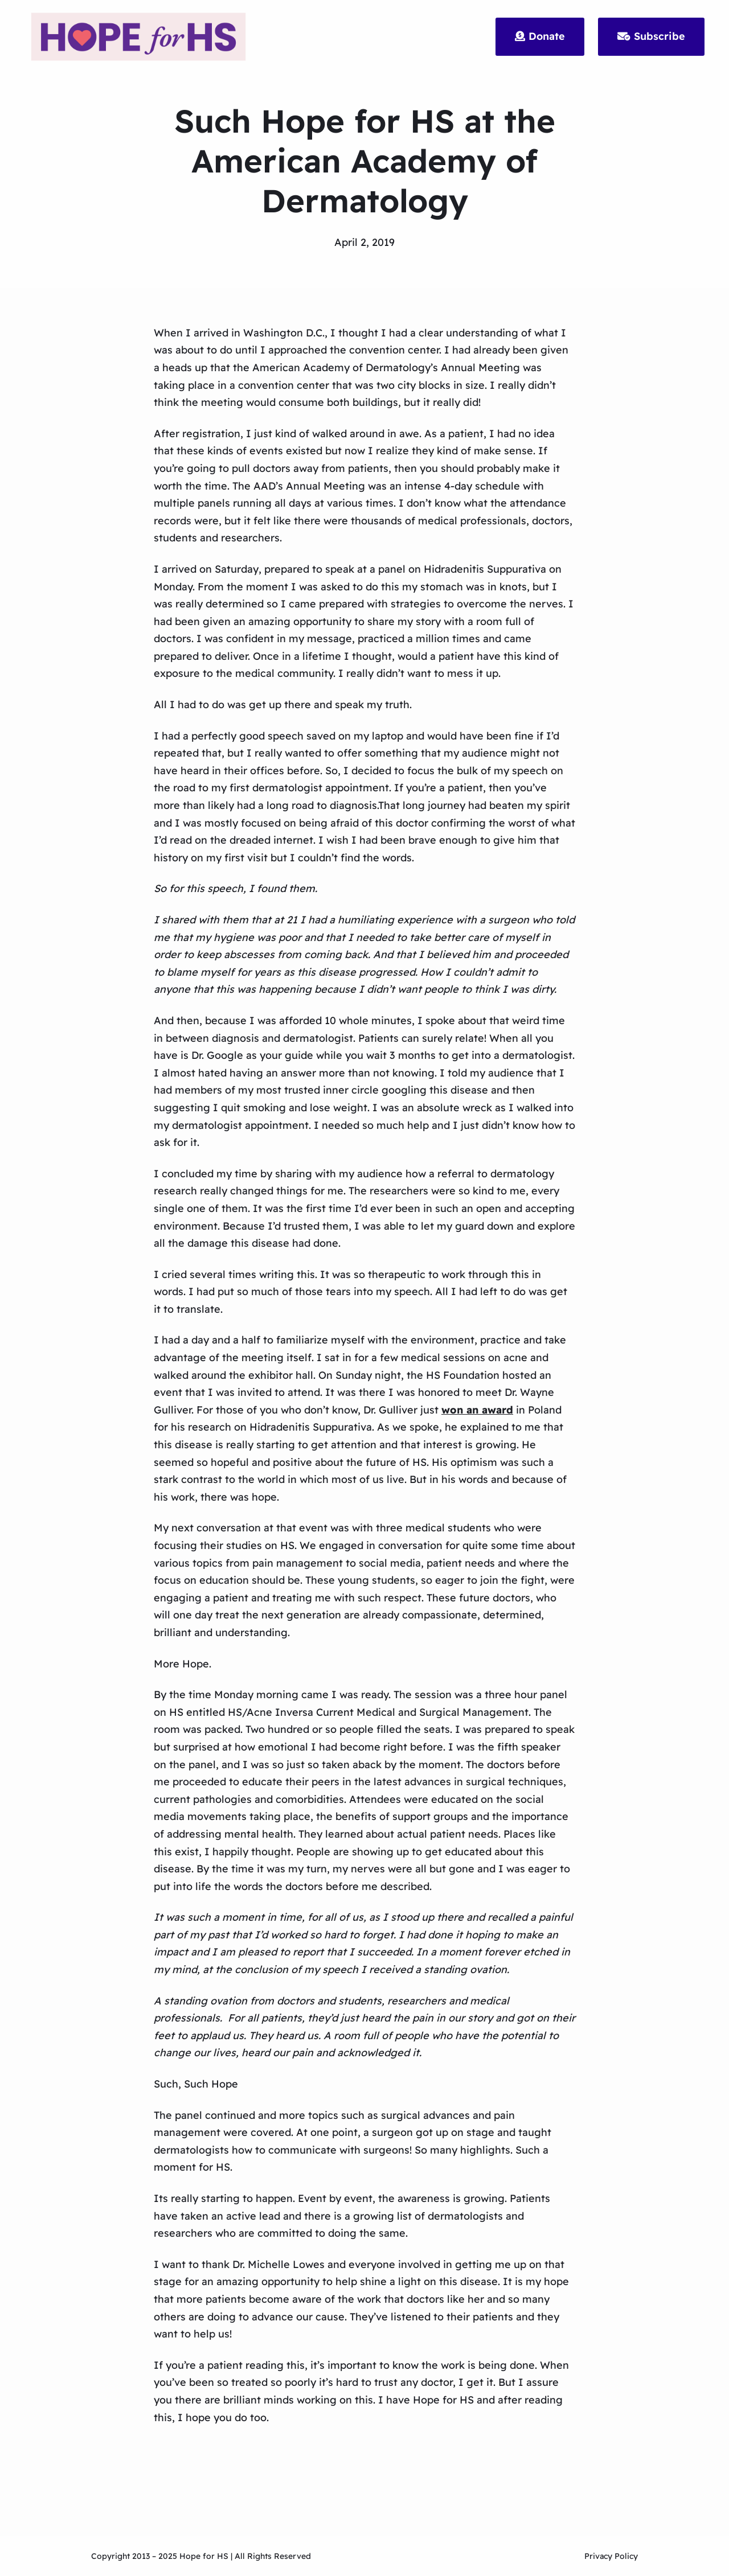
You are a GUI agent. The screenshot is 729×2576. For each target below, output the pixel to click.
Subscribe (651, 36)
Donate (540, 36)
